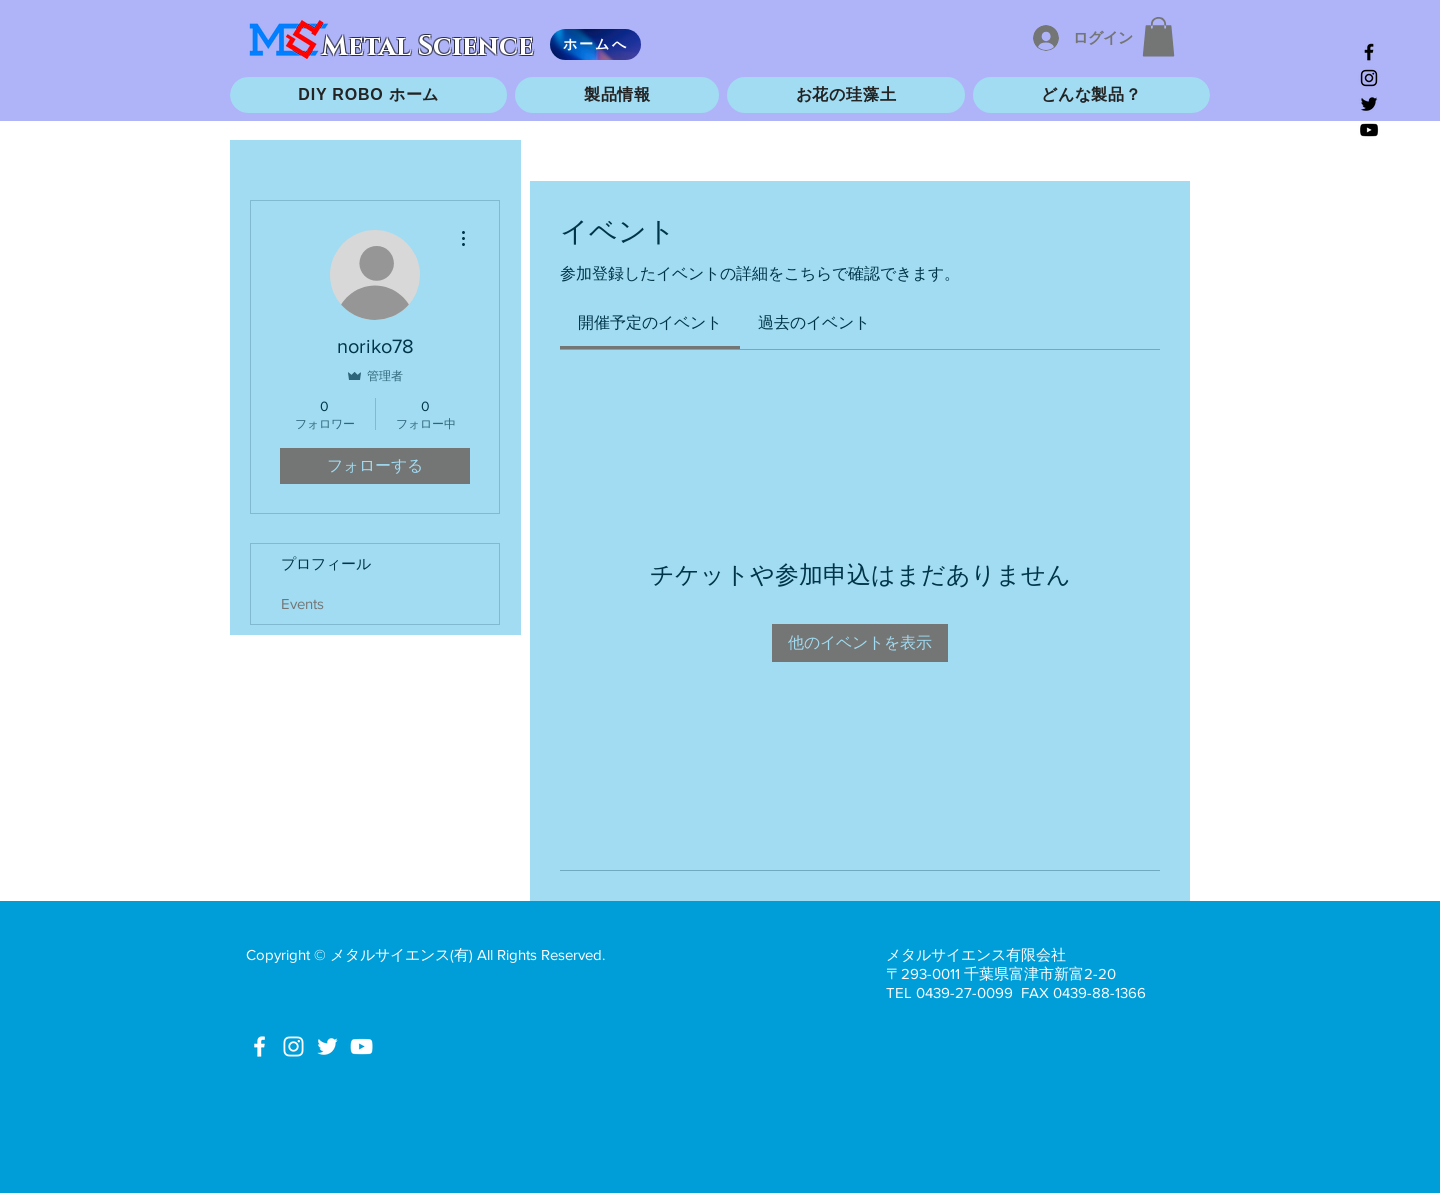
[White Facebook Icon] (259, 1046)
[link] (650, 322)
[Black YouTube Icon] (1369, 130)
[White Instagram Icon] (293, 1046)
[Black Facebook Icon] (1369, 52)
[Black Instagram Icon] (1369, 78)
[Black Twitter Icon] (1369, 104)
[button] (1158, 36)
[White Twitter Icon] (327, 1046)
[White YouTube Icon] (361, 1046)
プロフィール (326, 563)
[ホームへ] (595, 44)
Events (302, 603)
